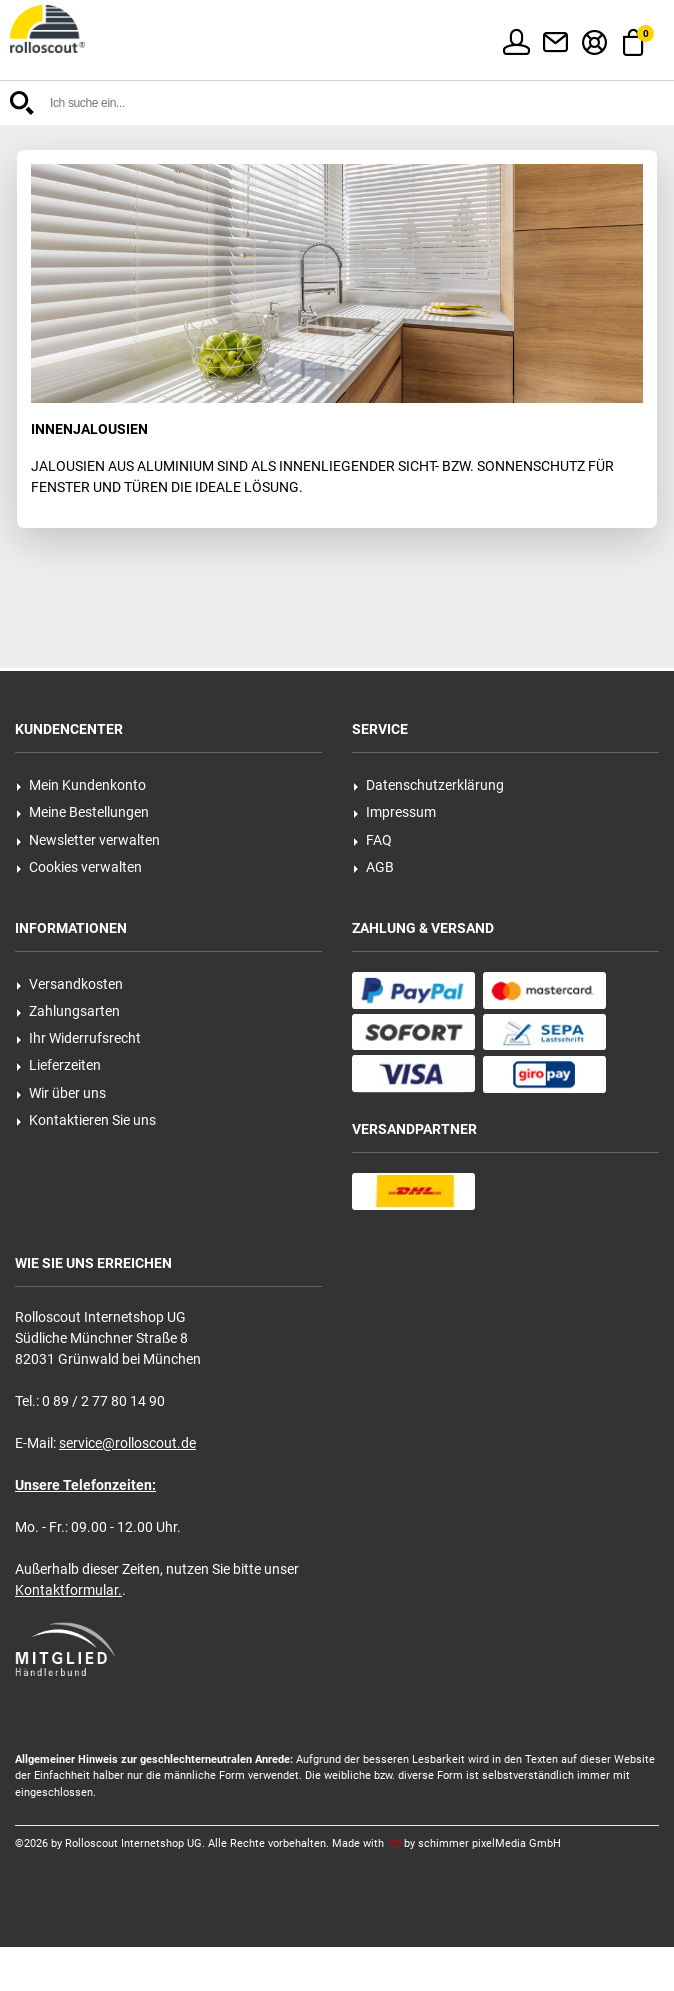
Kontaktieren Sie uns (86, 1120)
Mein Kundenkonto (81, 785)
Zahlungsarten (68, 1011)
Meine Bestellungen (82, 812)
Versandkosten (69, 984)
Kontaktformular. (68, 1590)
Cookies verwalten (79, 867)
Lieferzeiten (58, 1065)
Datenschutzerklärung (428, 785)
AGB (373, 867)
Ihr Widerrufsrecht (78, 1038)
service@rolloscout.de (127, 1443)
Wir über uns (61, 1093)
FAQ (372, 840)
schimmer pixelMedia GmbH (489, 1843)
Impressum (394, 812)
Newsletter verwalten (88, 840)
